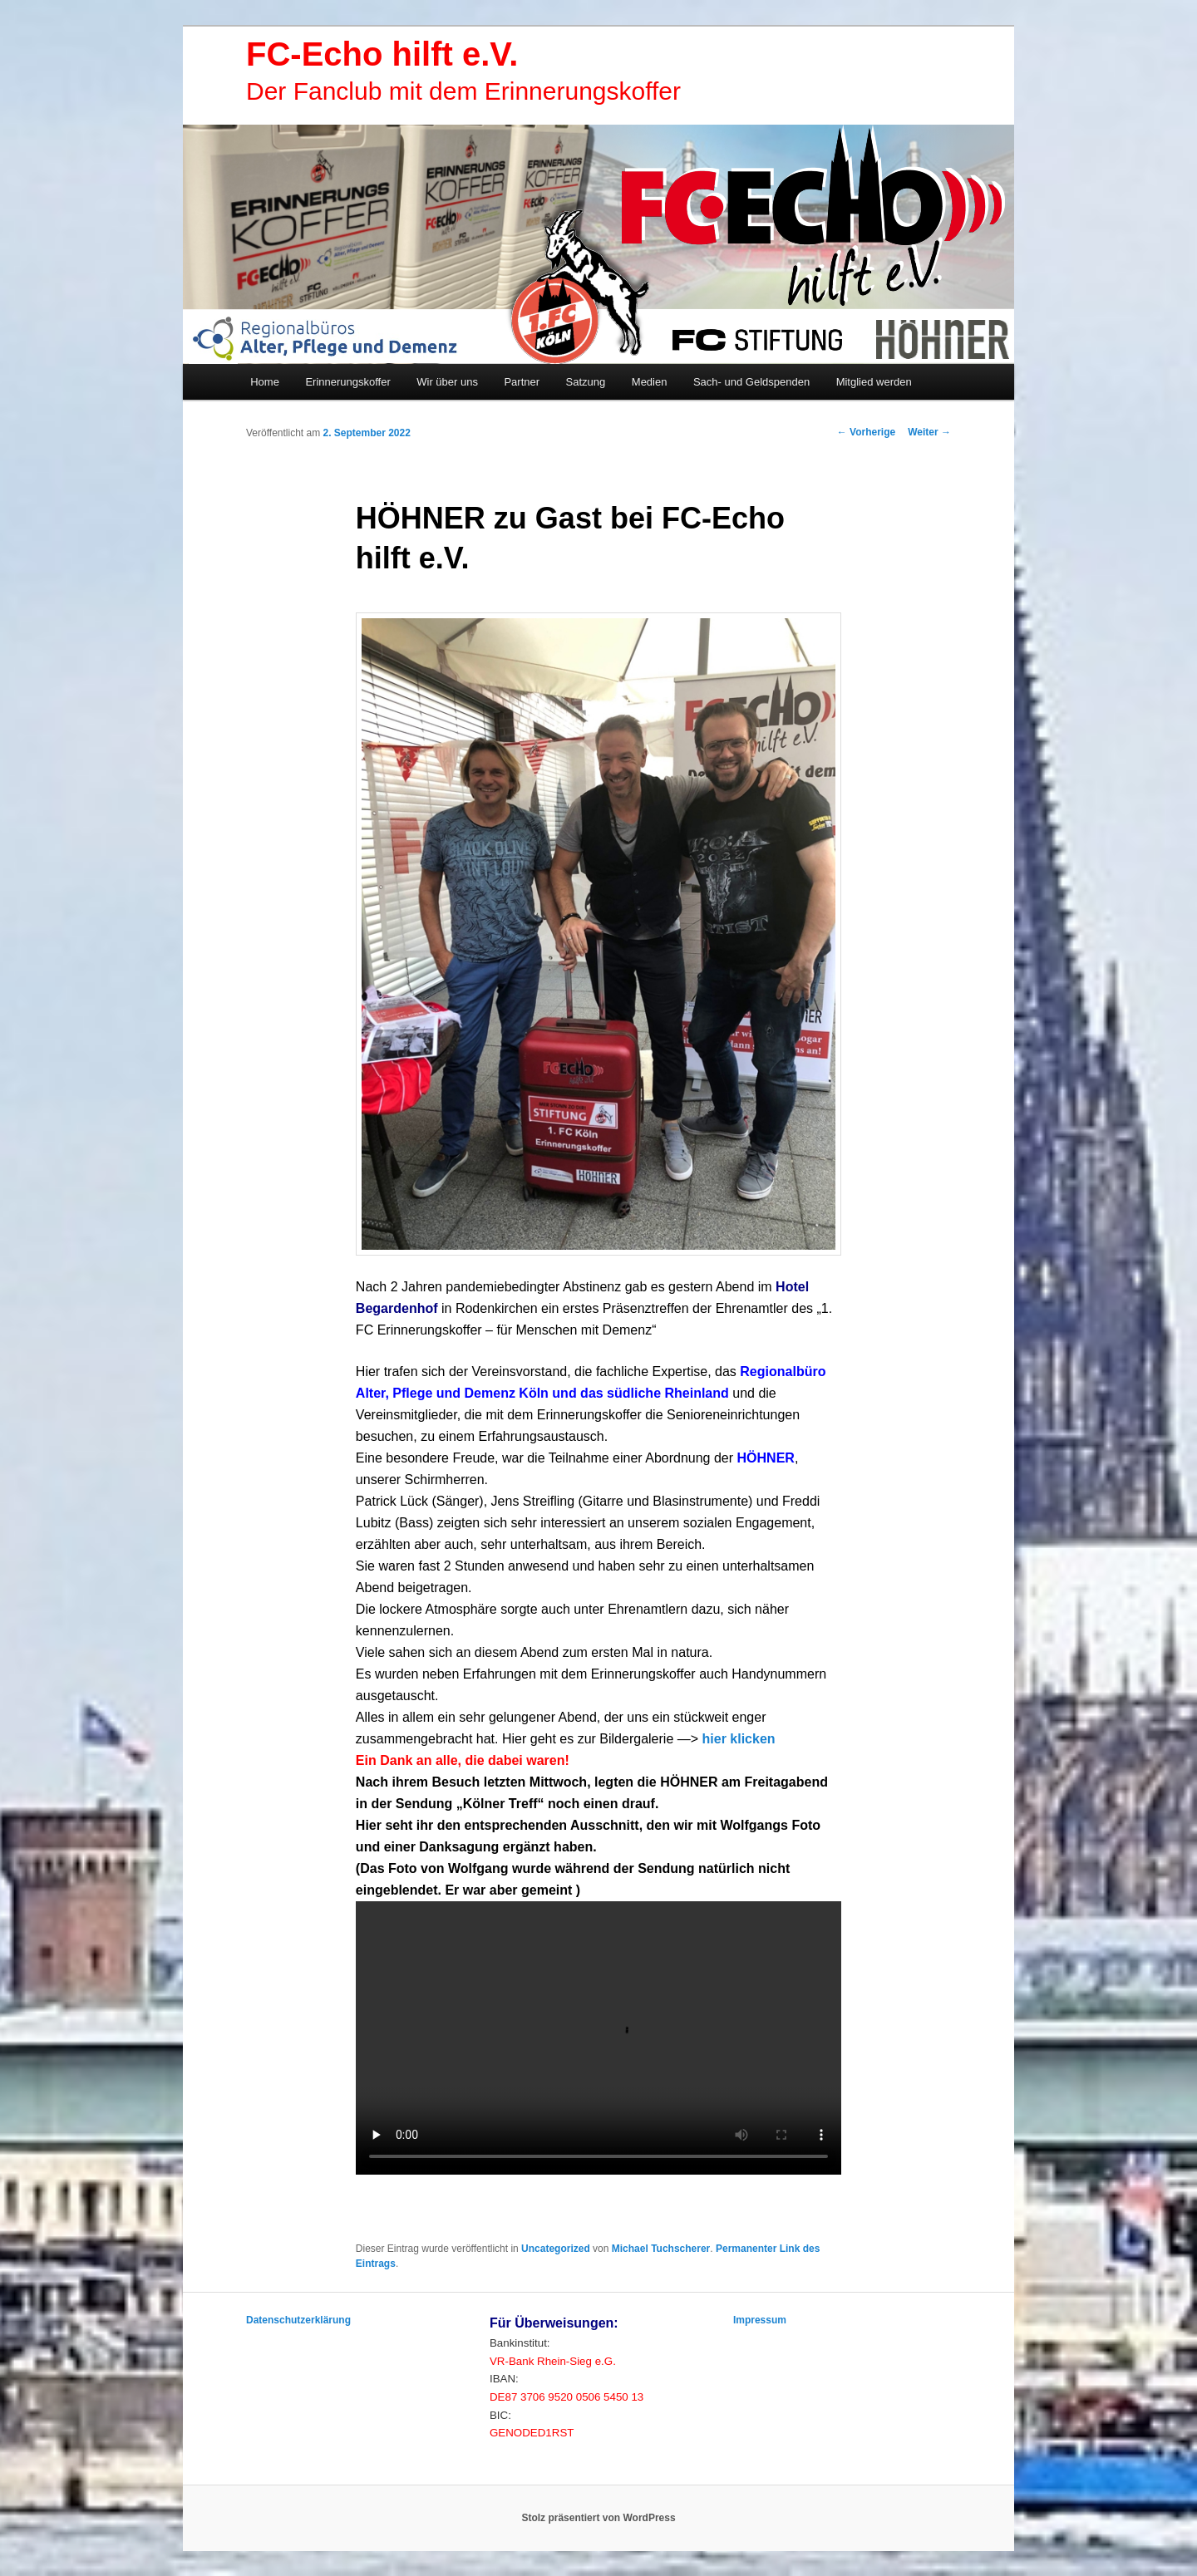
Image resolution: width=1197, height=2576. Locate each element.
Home (264, 382)
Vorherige (866, 432)
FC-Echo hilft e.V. (382, 54)
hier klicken (739, 1739)
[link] (766, 1458)
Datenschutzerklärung (298, 2320)
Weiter (929, 432)
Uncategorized (555, 2248)
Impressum (759, 2320)
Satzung (586, 382)
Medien (649, 382)
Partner (521, 382)
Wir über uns (447, 382)
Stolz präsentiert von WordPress (598, 2518)
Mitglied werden (874, 382)
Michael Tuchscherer (661, 2248)
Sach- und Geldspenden (751, 382)
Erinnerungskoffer (347, 382)
